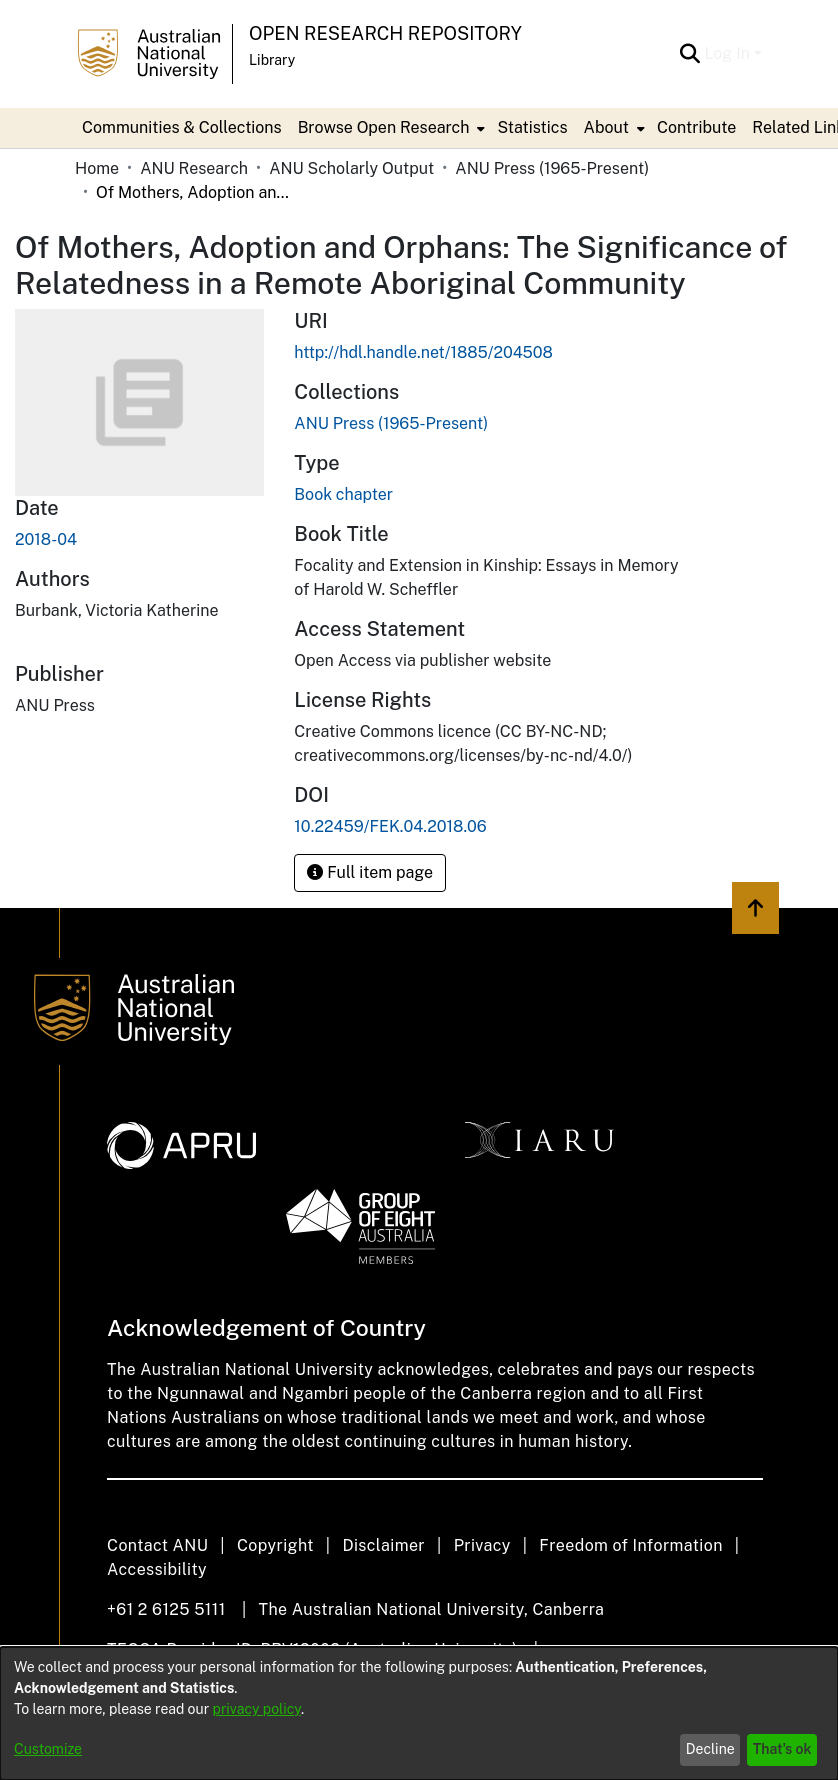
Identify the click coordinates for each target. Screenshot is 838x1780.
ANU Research (194, 168)
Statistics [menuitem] (532, 127)
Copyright (275, 1545)
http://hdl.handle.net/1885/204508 (423, 352)
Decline (710, 1749)
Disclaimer (383, 1545)
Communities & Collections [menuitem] (182, 127)
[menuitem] (390, 128)
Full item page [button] (370, 872)
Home (97, 168)
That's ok (782, 1749)
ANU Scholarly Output (351, 168)
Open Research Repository (385, 33)
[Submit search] (689, 54)
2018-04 (46, 539)
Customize (48, 1749)
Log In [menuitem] (727, 53)
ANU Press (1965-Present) (552, 168)
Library (272, 60)
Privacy (482, 1545)
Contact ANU (157, 1545)
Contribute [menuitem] (696, 127)
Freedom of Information (630, 1545)
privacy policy (257, 1709)
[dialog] (419, 1713)
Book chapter (343, 494)
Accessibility (157, 1569)
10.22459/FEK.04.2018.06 (390, 826)
